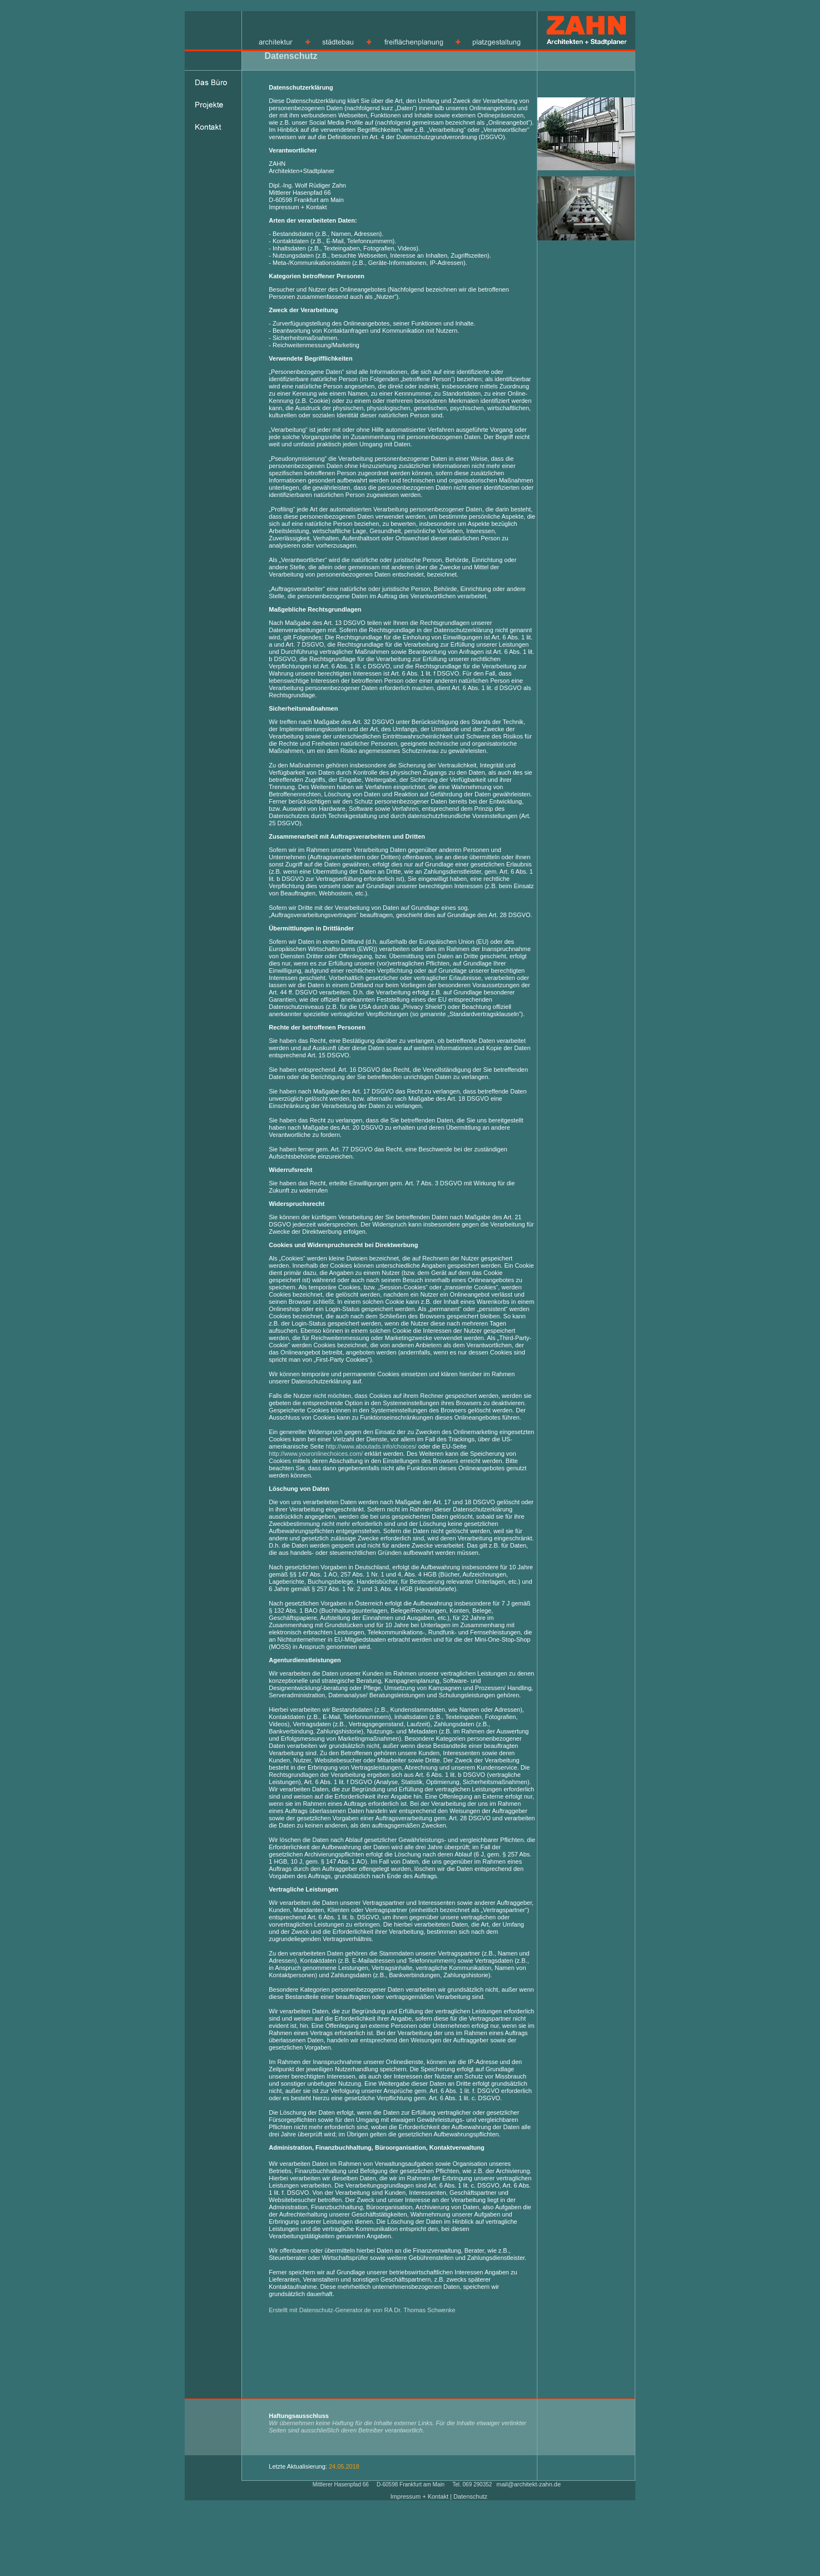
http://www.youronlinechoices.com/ (316, 1453)
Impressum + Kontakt (420, 2496)
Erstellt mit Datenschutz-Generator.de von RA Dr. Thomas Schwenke (362, 2310)
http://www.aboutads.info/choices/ (370, 1446)
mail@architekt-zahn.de (528, 2484)
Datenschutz (470, 2496)
